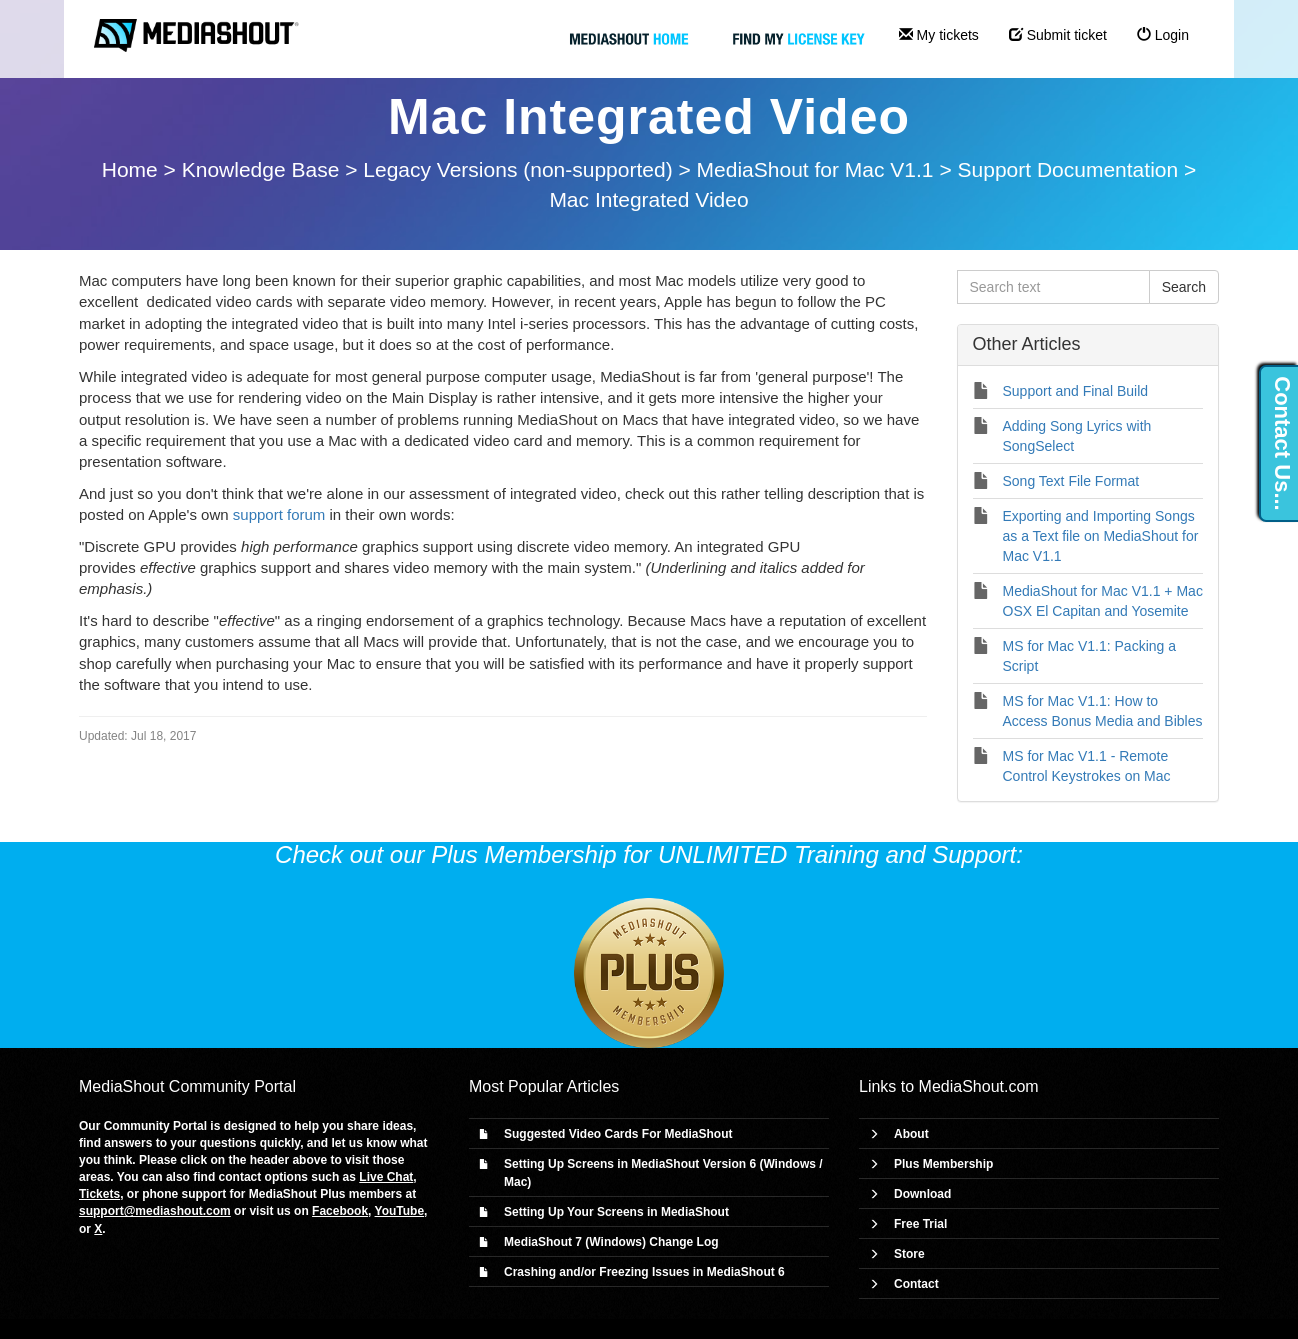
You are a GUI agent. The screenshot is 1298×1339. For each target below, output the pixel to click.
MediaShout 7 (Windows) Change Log (611, 1242)
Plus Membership (943, 1164)
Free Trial (920, 1224)
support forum (279, 514)
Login (1163, 35)
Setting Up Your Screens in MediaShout (616, 1212)
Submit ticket (1058, 35)
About (911, 1134)
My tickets (939, 35)
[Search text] (1053, 287)
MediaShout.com (979, 1086)
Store (909, 1254)
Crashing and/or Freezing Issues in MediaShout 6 (644, 1272)
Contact (916, 1284)
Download (922, 1194)
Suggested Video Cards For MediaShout (618, 1134)
